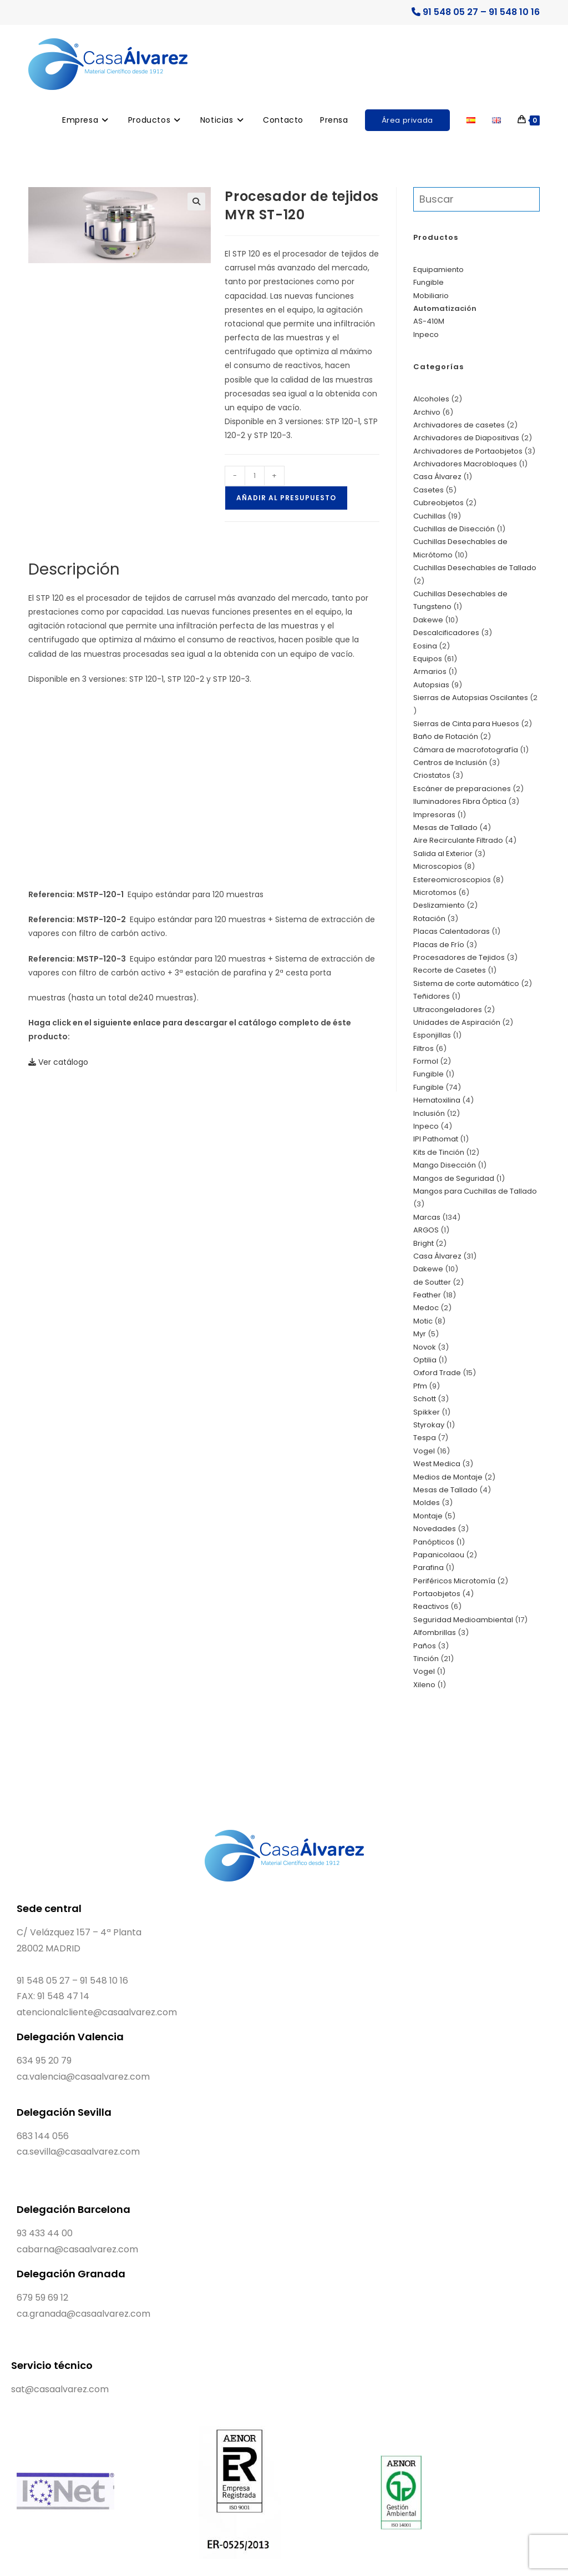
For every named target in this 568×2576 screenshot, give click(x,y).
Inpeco (426, 334)
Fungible (428, 282)
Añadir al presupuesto (286, 497)
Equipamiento (438, 269)
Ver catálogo (58, 1062)
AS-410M (428, 321)
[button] (196, 201)
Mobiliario (431, 295)
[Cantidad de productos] (255, 476)
